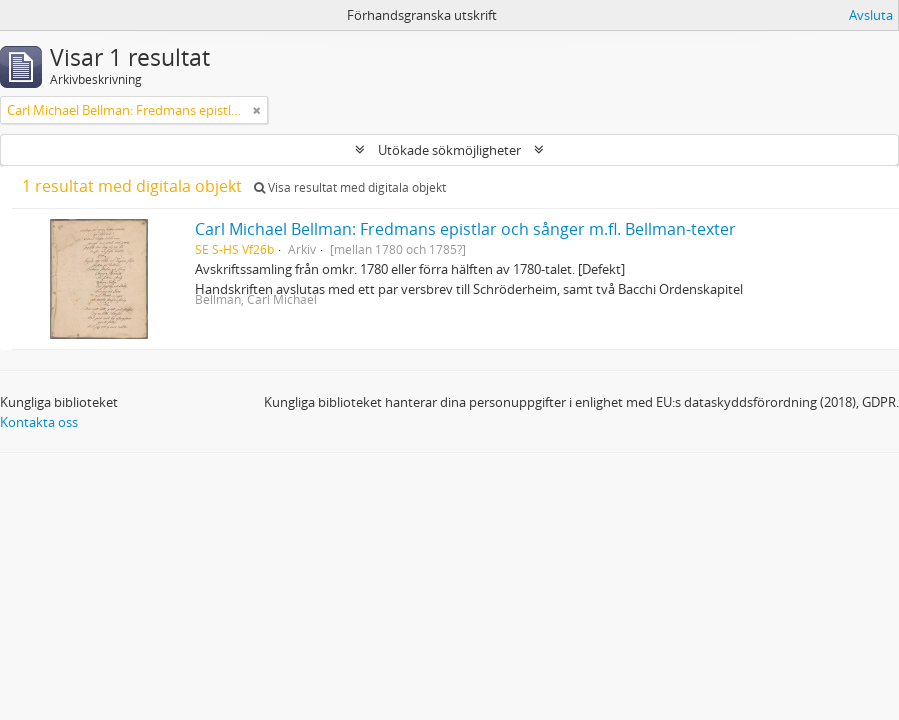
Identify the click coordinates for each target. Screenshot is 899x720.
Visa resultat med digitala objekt (350, 187)
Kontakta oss (39, 422)
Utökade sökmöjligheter (449, 150)
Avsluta (871, 15)
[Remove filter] (257, 110)
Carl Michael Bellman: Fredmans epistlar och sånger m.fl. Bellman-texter (465, 229)
